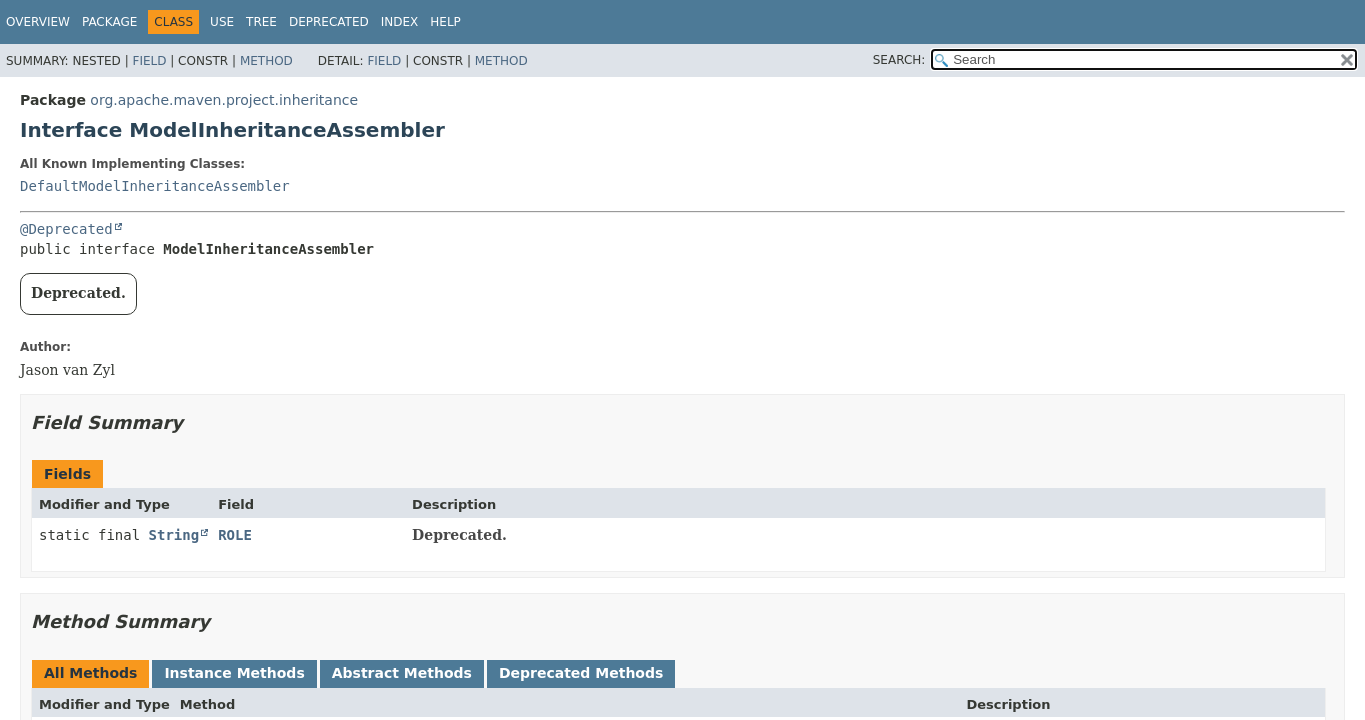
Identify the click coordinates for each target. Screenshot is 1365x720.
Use (222, 22)
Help (445, 22)
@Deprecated (66, 229)
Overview (38, 22)
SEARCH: (899, 60)
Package (109, 22)
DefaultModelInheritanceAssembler (155, 186)
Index (400, 22)
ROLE (235, 535)
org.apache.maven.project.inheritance (224, 100)
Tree (261, 22)
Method (266, 61)
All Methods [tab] (90, 673)
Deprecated (329, 22)
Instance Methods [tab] (234, 673)
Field (149, 61)
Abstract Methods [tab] (402, 673)
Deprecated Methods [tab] (581, 673)
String (174, 535)
